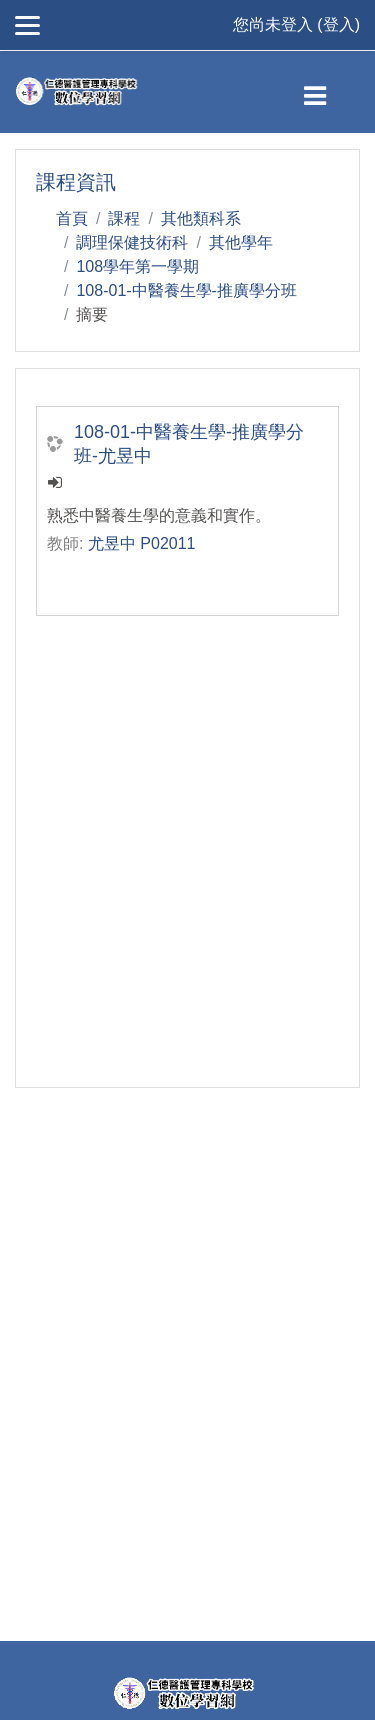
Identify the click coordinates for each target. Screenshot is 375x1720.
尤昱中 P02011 (142, 543)
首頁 (72, 218)
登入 (339, 24)
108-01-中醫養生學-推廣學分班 (186, 290)
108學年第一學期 (137, 266)
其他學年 (241, 242)
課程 (124, 218)
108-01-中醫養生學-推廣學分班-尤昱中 (189, 444)
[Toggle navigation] (331, 92)
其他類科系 (201, 218)
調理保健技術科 (132, 242)
